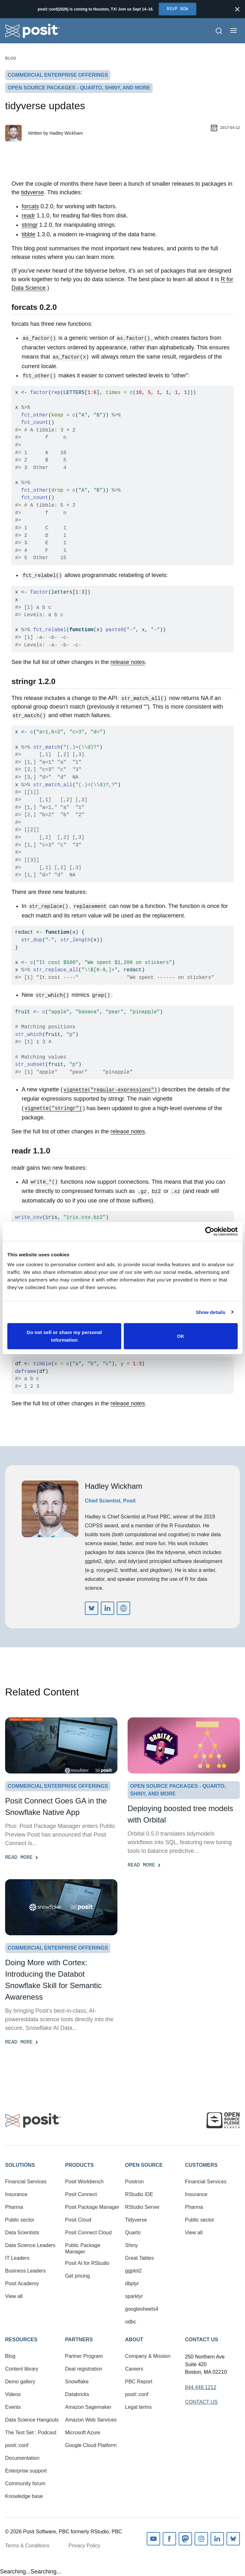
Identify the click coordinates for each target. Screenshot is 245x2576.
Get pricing (77, 2276)
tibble (28, 234)
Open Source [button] (144, 2165)
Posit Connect (81, 2194)
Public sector (19, 2220)
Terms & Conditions (27, 2545)
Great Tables (139, 2258)
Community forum (25, 2483)
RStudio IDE (139, 2194)
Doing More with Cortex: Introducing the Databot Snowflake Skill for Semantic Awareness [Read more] (53, 1979)
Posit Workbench (84, 2181)
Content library (21, 2369)
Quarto (133, 2232)
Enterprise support (26, 2470)
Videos (13, 2394)
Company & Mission (147, 2356)
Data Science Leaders (30, 2245)
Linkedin (217, 2538)
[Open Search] (219, 31)
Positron (134, 2181)
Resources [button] (21, 2339)
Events (13, 2407)
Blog (10, 58)
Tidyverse (136, 2220)
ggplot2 (133, 2270)
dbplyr (132, 2283)
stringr (30, 225)
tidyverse (32, 192)
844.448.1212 (200, 2387)
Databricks (77, 2394)
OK (180, 1336)
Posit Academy (22, 2283)
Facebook (169, 2538)
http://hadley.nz (123, 1608)
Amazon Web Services (91, 2420)
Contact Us (201, 2339)
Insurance (16, 2194)
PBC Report (138, 2381)
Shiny (131, 2245)
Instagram (201, 2538)
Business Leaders (25, 2270)
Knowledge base (24, 2496)
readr (28, 215)
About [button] (134, 2339)
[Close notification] (237, 9)
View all (14, 2296)
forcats (30, 206)
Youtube (153, 2538)
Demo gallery (20, 2381)
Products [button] (79, 2165)
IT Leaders (17, 2258)
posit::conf (16, 2445)
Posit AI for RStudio (87, 2263)
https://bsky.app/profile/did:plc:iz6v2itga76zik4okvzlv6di (91, 1608)
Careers (134, 2369)
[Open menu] (233, 30)
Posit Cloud (78, 2220)
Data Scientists (22, 2232)
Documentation (22, 2458)
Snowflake (77, 2381)
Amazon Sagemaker (88, 2407)
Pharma (14, 2207)
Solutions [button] (20, 2165)
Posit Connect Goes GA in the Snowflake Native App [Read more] (56, 1806)
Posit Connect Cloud (88, 2232)
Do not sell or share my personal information (64, 1336)
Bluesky (233, 2538)
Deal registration (83, 2369)
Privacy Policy (84, 2545)
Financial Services (26, 2181)
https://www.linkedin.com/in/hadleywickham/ (107, 1608)
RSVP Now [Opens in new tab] (177, 9)
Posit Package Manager (92, 2207)
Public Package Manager (82, 2248)
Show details (211, 1312)
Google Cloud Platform (91, 2445)
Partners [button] (79, 2339)
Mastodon (185, 2538)
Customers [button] (201, 2165)
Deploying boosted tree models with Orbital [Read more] (180, 1814)
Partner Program (84, 2356)
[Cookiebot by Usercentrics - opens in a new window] (210, 1231)
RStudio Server (142, 2207)
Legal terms (138, 2407)
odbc (130, 2321)
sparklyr (134, 2296)
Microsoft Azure (82, 2432)
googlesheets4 (141, 2309)
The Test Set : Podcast (30, 2432)
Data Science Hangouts (32, 2420)
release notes (127, 662)
